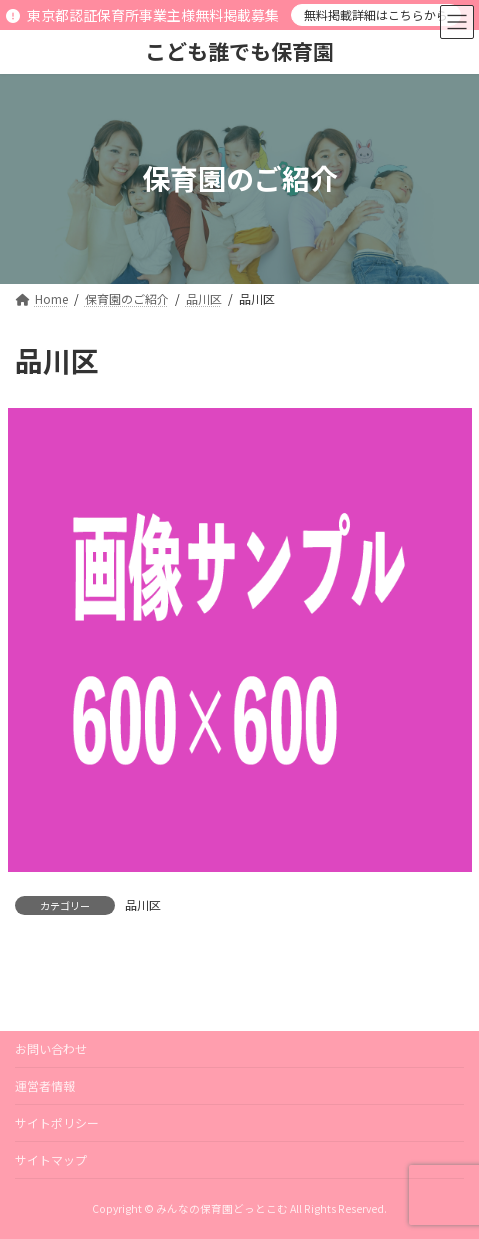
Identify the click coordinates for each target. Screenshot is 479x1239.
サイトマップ (51, 1159)
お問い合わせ (51, 1048)
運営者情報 (45, 1085)
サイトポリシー (57, 1122)
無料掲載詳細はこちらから (376, 14)
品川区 (143, 904)
